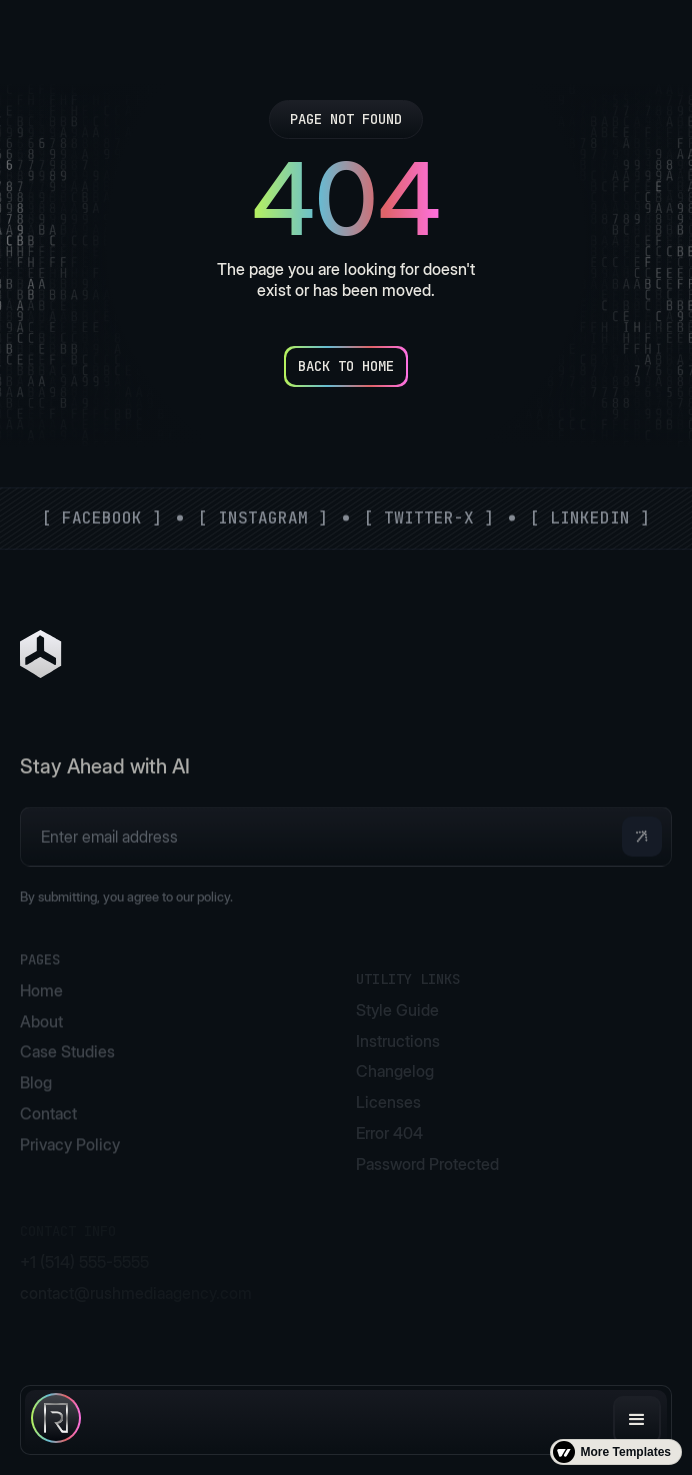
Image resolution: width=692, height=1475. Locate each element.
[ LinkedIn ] (590, 518)
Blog (36, 1107)
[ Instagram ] (263, 518)
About (41, 1046)
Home (41, 1015)
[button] (637, 1420)
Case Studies (67, 1077)
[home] (56, 1420)
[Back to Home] (346, 366)
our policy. (204, 918)
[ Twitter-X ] (429, 518)
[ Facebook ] (102, 518)
